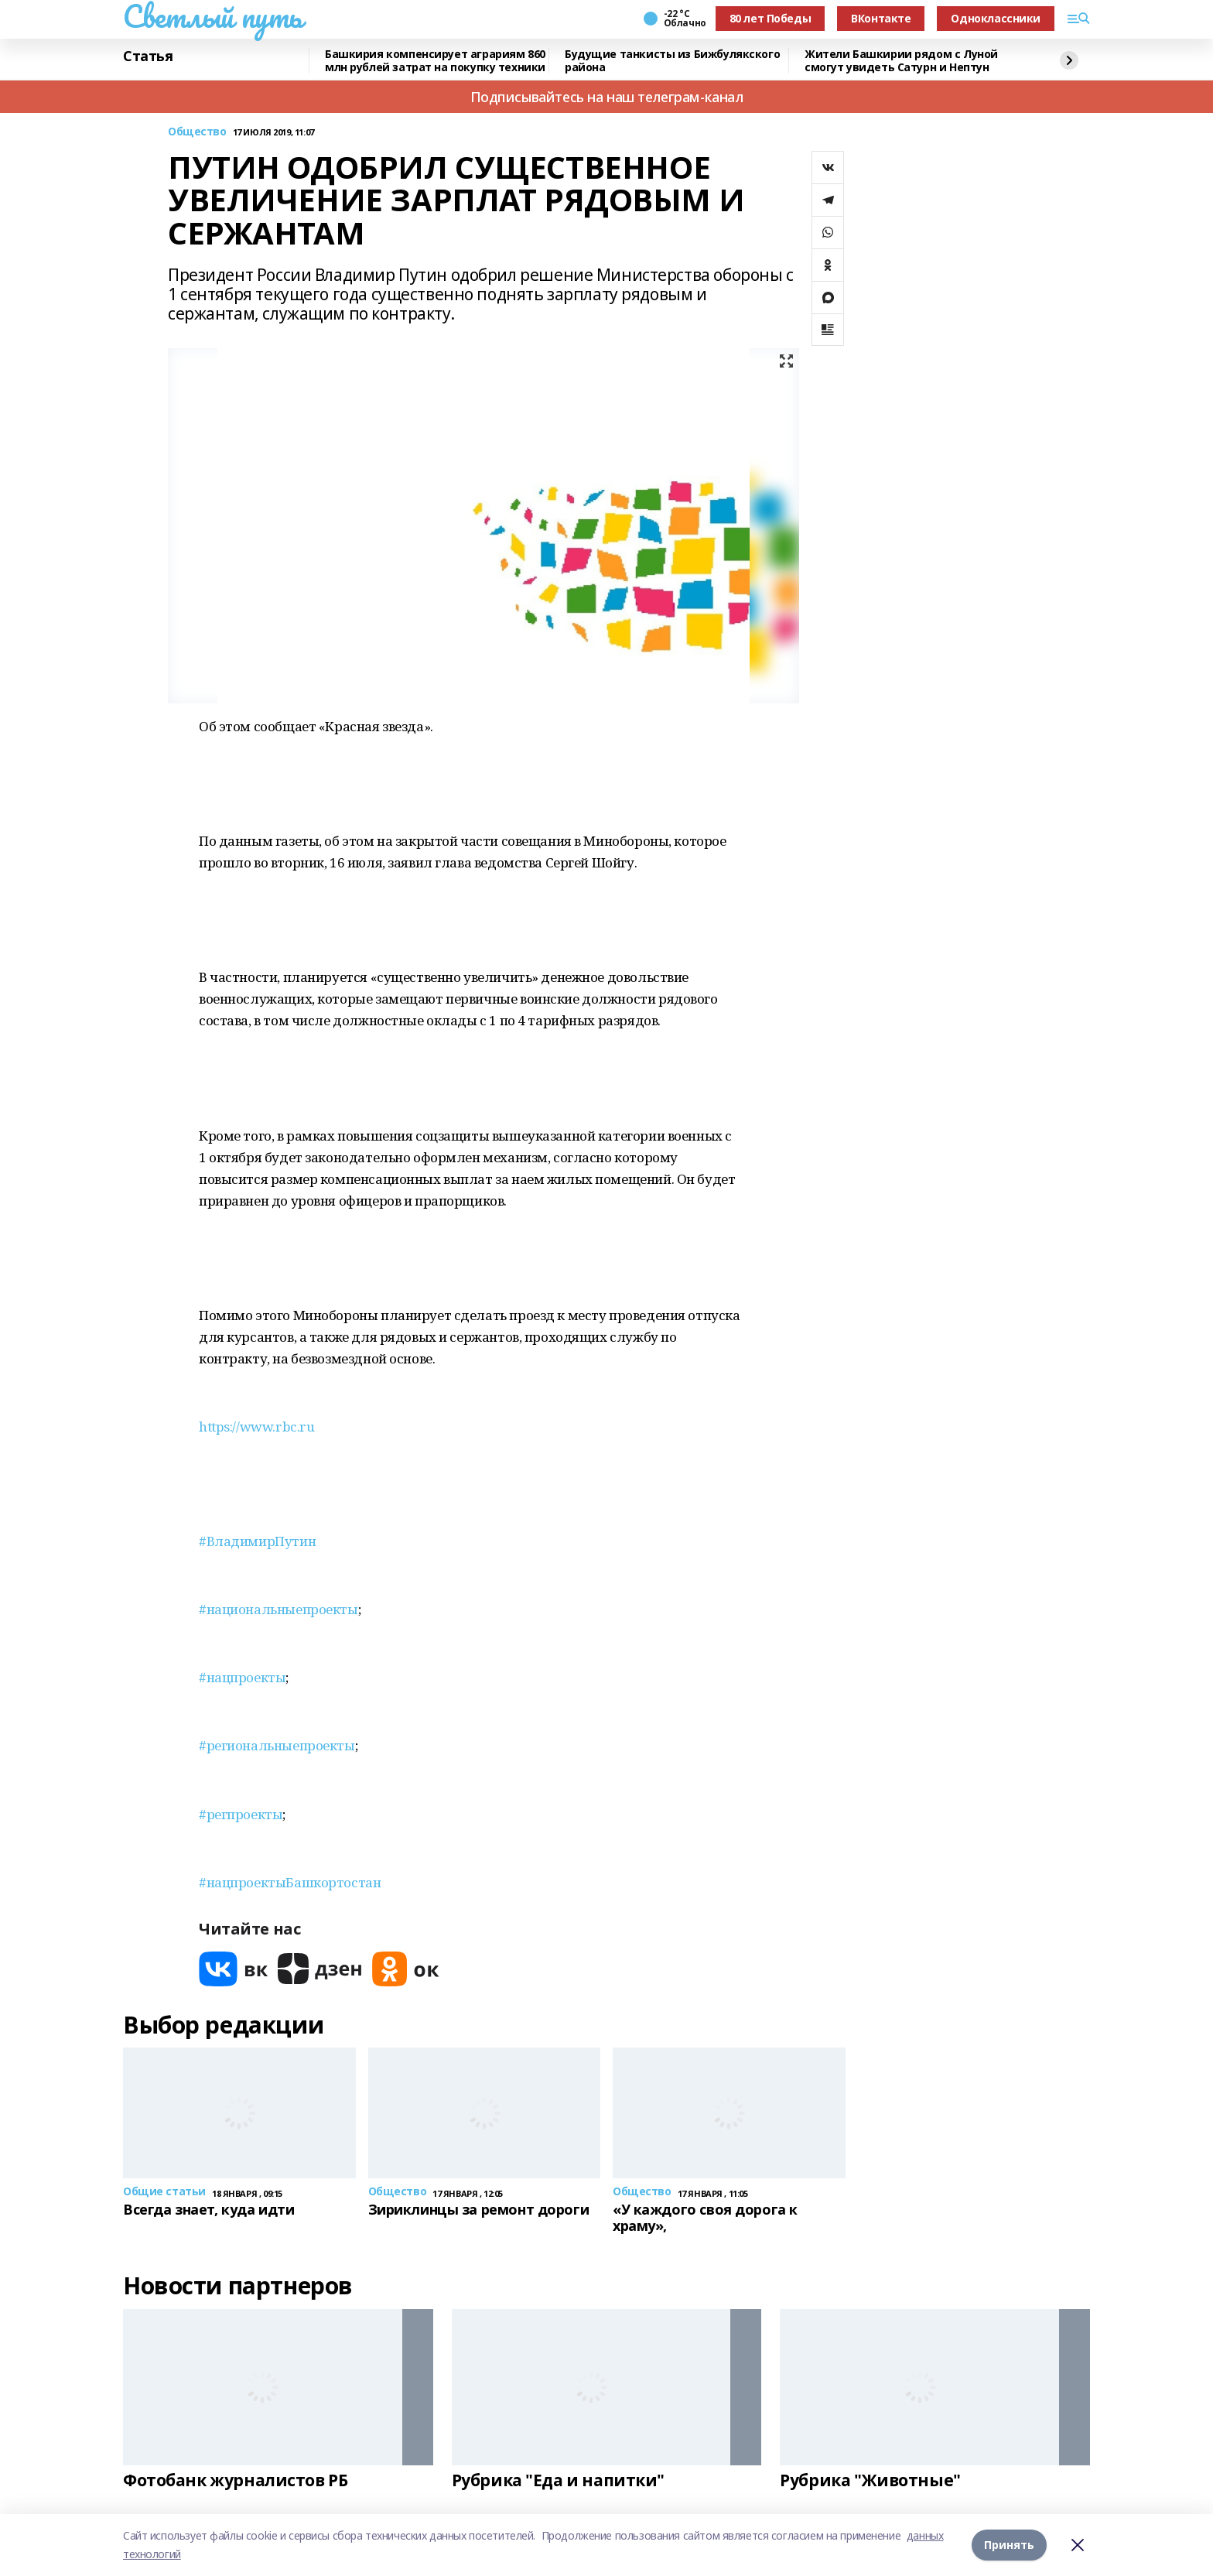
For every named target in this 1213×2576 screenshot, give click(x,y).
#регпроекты (240, 1814)
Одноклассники (995, 18)
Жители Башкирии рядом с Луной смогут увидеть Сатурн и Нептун (901, 61)
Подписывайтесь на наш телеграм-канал (606, 96)
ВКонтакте (881, 18)
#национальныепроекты (278, 1609)
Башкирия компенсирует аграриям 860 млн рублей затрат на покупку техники (435, 61)
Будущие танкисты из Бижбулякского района (672, 61)
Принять (1009, 2544)
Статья (148, 56)
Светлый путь (212, 16)
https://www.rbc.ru (256, 1426)
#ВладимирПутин (257, 1541)
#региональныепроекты (277, 1745)
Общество (197, 132)
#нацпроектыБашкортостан (290, 1882)
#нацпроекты (242, 1677)
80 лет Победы (771, 18)
